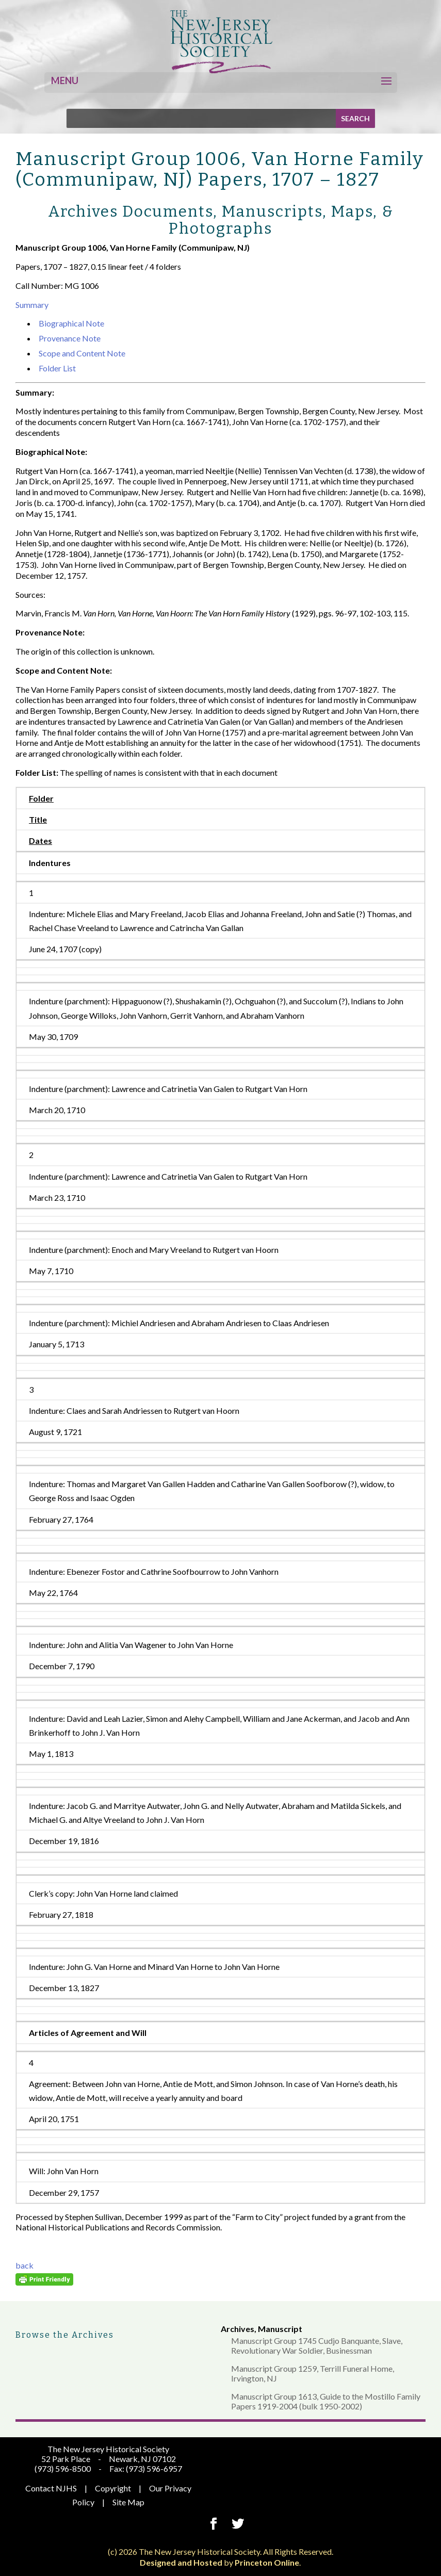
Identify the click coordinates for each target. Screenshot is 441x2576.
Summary (31, 304)
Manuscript (280, 2329)
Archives (237, 2329)
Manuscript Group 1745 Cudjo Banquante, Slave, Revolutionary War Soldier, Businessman (316, 2345)
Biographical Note (71, 323)
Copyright (113, 2488)
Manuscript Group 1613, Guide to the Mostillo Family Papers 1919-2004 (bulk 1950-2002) (325, 2401)
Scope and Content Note (82, 353)
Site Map (128, 2502)
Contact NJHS (51, 2488)
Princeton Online (267, 2562)
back (24, 2265)
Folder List (57, 368)
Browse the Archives (64, 2335)
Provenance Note (70, 338)
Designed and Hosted (181, 2562)
